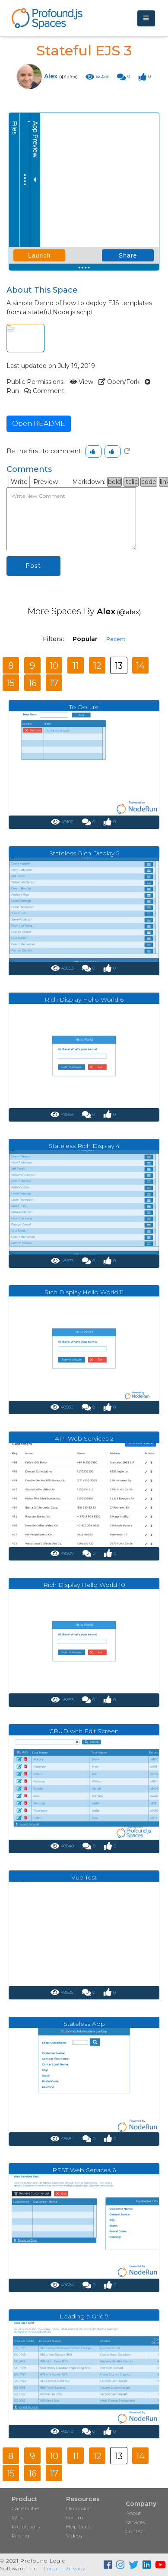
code (148, 482)
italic (131, 482)
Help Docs (78, 2526)
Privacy (75, 2568)
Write (19, 482)
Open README (38, 423)
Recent (116, 639)
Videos (74, 2535)
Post (33, 565)
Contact (136, 2531)
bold (114, 482)
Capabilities (26, 2508)
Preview (45, 482)
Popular (85, 639)
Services (135, 2522)
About (133, 2513)
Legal (51, 2568)
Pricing (20, 2535)
